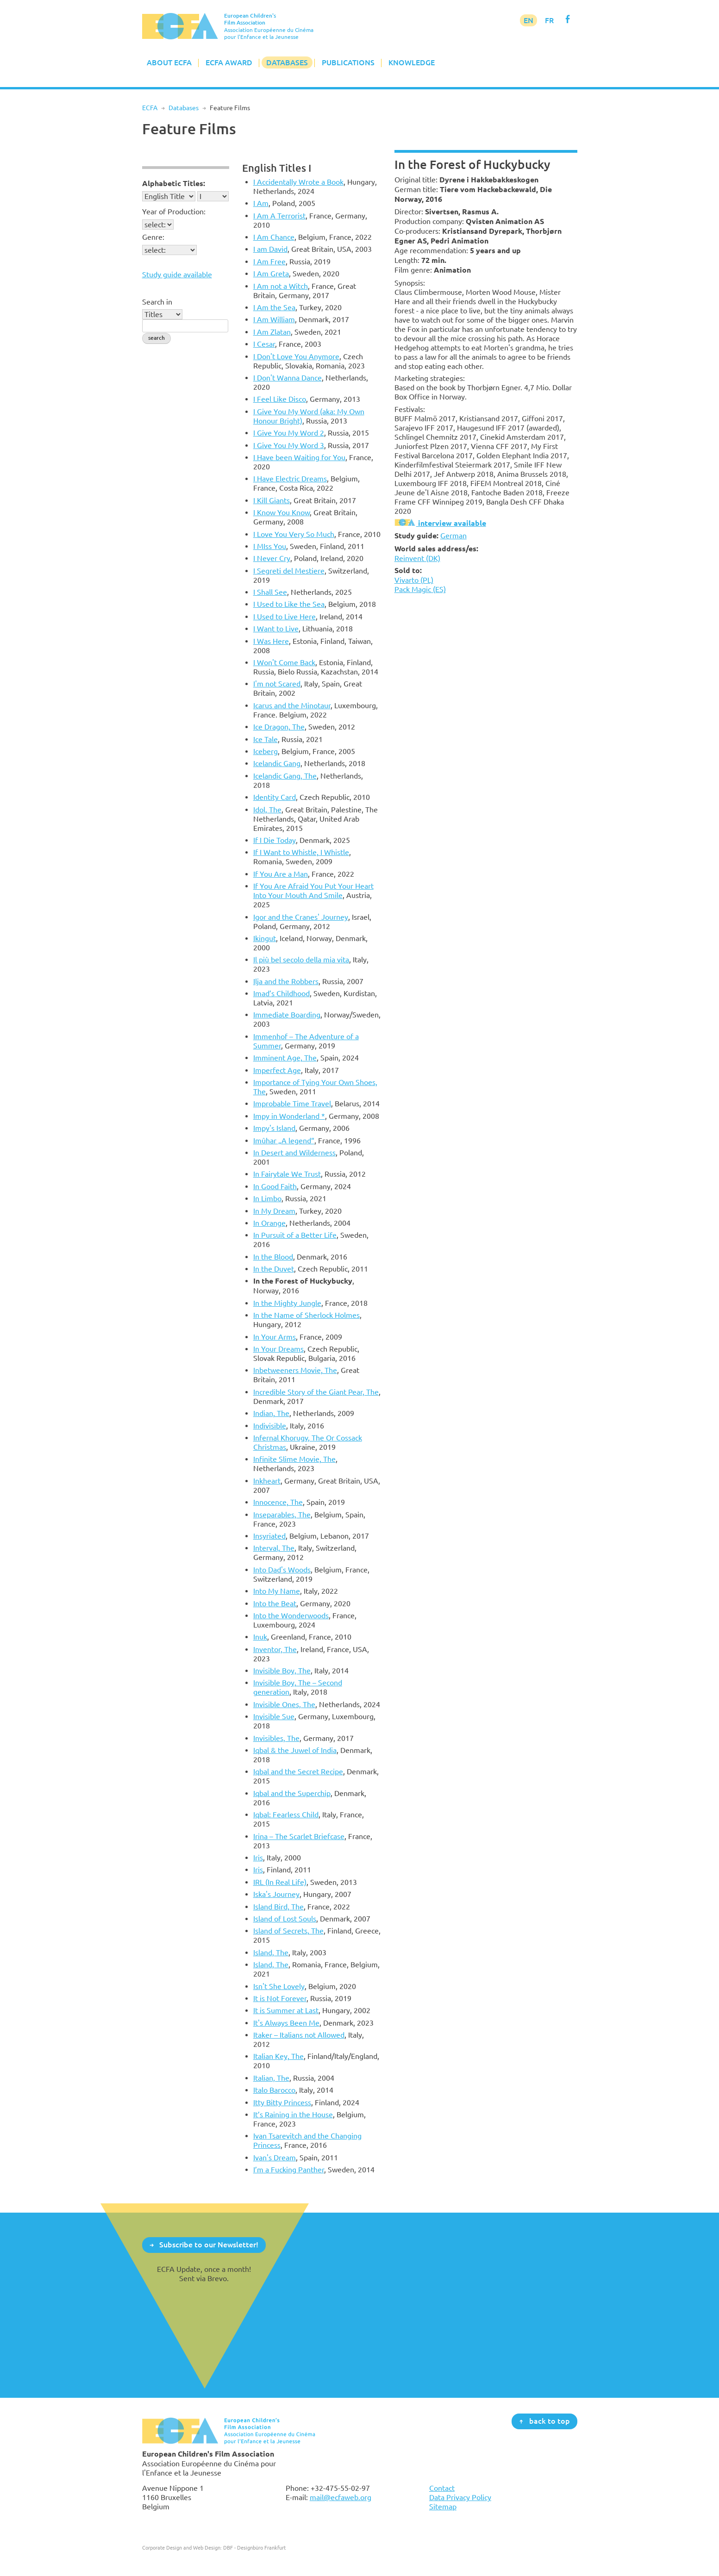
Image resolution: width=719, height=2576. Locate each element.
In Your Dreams (278, 1349)
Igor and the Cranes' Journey (300, 917)
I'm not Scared (276, 684)
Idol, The (267, 809)
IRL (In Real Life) (279, 1882)
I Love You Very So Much (293, 534)
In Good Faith (275, 1186)
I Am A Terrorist (279, 216)
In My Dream (274, 1211)
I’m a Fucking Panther (288, 2169)
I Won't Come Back (284, 662)
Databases (287, 62)
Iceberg (265, 751)
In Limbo (267, 1198)
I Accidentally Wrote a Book (298, 182)
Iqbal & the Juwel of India (295, 1750)
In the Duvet (273, 1269)
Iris (258, 1857)
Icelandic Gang (276, 763)
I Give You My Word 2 (288, 433)
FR (549, 20)
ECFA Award (229, 62)
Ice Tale (265, 739)
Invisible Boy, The (282, 1670)
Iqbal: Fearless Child (286, 1814)
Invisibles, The (276, 1738)
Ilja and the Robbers (286, 981)
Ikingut (264, 938)
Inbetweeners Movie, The (295, 1370)
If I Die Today (274, 840)
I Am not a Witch (280, 286)
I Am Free (269, 261)
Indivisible (269, 1426)
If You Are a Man (280, 874)
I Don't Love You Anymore (296, 356)
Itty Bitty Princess (282, 2102)
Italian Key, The (278, 2056)
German (453, 535)
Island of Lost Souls (284, 1919)
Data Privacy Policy (460, 2497)
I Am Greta (271, 273)
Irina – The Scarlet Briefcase (298, 1836)
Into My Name (276, 1591)
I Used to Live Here (284, 616)
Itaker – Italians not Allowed (298, 2035)
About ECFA (169, 62)
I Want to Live (276, 628)
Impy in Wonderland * (289, 1116)
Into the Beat (274, 1603)
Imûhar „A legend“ (283, 1140)
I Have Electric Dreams (290, 478)
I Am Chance (273, 237)
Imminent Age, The (285, 1058)
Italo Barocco (274, 2090)
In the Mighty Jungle (287, 1303)
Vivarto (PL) (413, 580)
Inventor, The (275, 1649)
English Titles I (276, 168)
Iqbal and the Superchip (292, 1793)
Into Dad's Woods (282, 1570)
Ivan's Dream (274, 2157)
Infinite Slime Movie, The (294, 1459)
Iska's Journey (276, 1894)
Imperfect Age (277, 1070)
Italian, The (271, 2078)
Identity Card (274, 797)
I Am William (274, 319)
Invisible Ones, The (284, 1704)
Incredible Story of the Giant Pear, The (316, 1392)
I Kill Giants (271, 500)
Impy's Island (274, 1128)
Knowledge (411, 62)
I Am (261, 203)
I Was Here (271, 641)
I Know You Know (281, 512)
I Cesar (264, 344)
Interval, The (273, 1548)
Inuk (260, 1637)
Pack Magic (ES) (420, 589)
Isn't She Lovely (279, 1986)
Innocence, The (278, 1502)
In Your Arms (274, 1337)
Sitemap (442, 2506)
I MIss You (269, 546)
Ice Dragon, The (279, 727)
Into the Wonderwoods (291, 1615)
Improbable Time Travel (292, 1103)
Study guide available (177, 274)
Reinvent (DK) (417, 558)
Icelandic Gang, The (285, 776)
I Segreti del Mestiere (289, 571)
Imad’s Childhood (281, 993)
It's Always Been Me (286, 2023)
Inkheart (267, 1481)
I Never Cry (271, 558)
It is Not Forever (279, 1998)
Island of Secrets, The (288, 1931)
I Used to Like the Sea (289, 604)
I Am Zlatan (272, 332)
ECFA (149, 108)
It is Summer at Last (286, 2010)
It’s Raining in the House (293, 2114)
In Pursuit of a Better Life (295, 1235)
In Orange (269, 1223)
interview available (440, 523)
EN (528, 20)
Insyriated (269, 1536)
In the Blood (273, 1257)
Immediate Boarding (286, 1014)
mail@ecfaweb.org (340, 2497)
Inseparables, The (282, 1514)
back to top (549, 2421)
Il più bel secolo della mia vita (301, 959)
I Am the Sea (274, 307)
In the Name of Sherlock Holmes (306, 1315)
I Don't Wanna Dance (287, 378)
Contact (442, 2488)
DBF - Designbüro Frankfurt (254, 2548)
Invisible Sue (273, 1716)
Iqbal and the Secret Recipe (298, 1771)
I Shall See (270, 592)
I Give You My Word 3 (288, 445)
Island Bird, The (278, 1906)
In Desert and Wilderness (294, 1152)
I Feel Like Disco (279, 399)
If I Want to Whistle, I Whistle (301, 852)
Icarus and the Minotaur (292, 705)
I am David (270, 249)
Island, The (270, 1952)
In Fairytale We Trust (287, 1174)
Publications (348, 62)
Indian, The (271, 1413)
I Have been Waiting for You (299, 457)
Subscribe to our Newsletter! (208, 2244)
